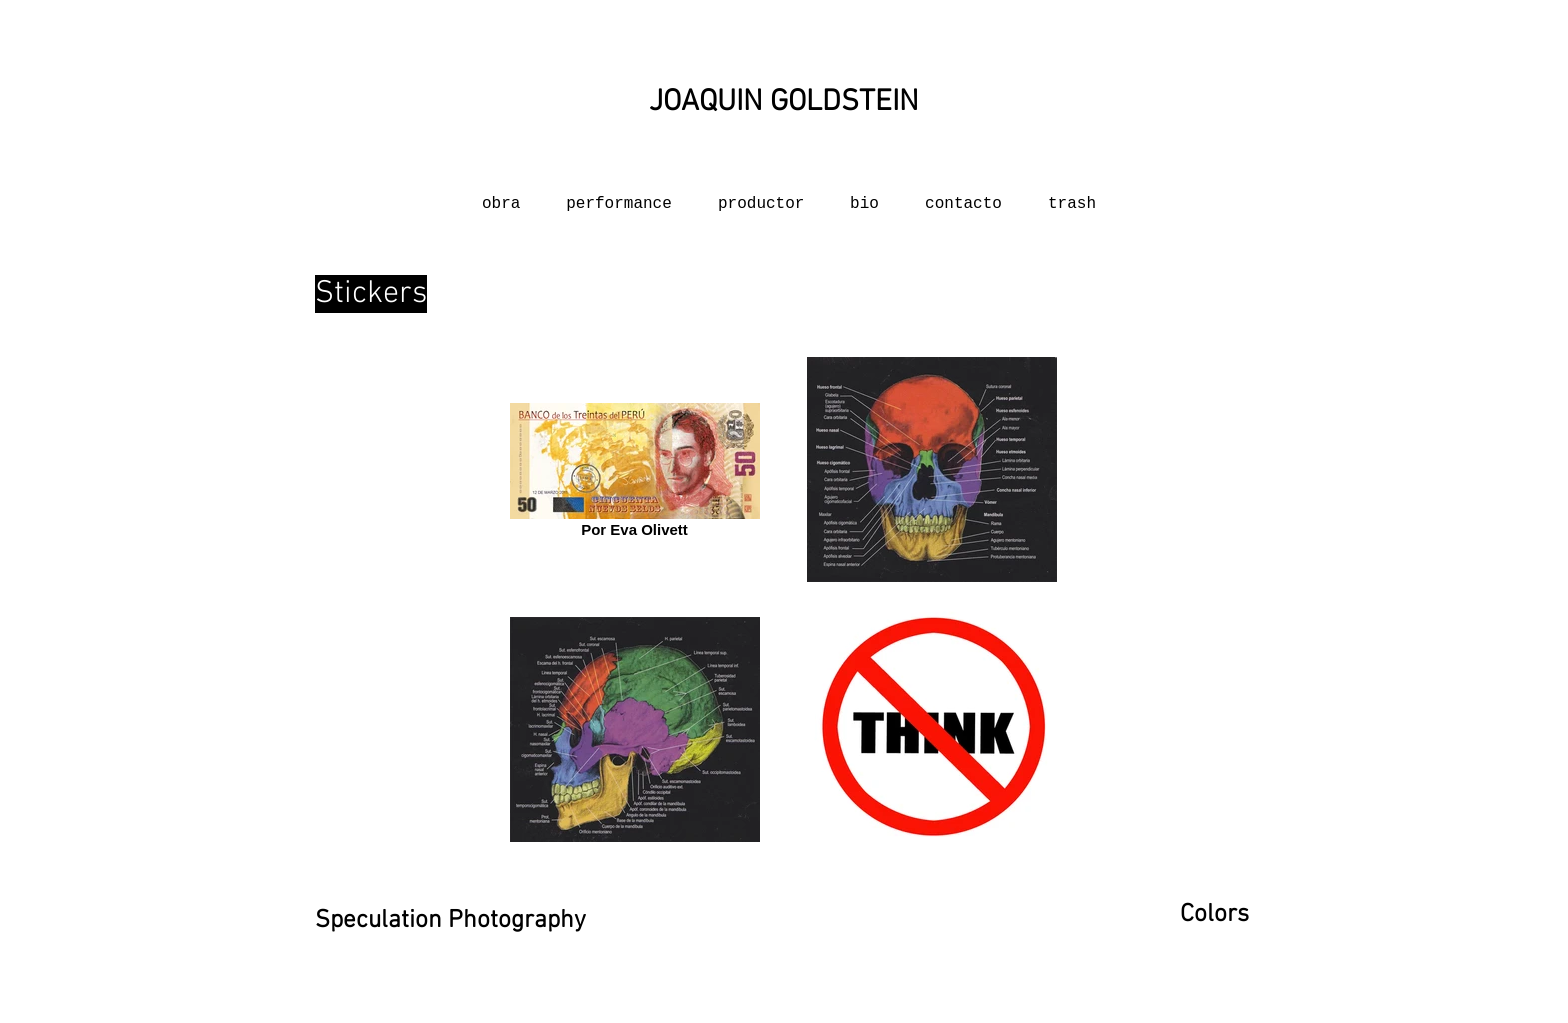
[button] (963, 195)
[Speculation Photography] (450, 921)
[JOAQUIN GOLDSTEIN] (784, 102)
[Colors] (1204, 915)
